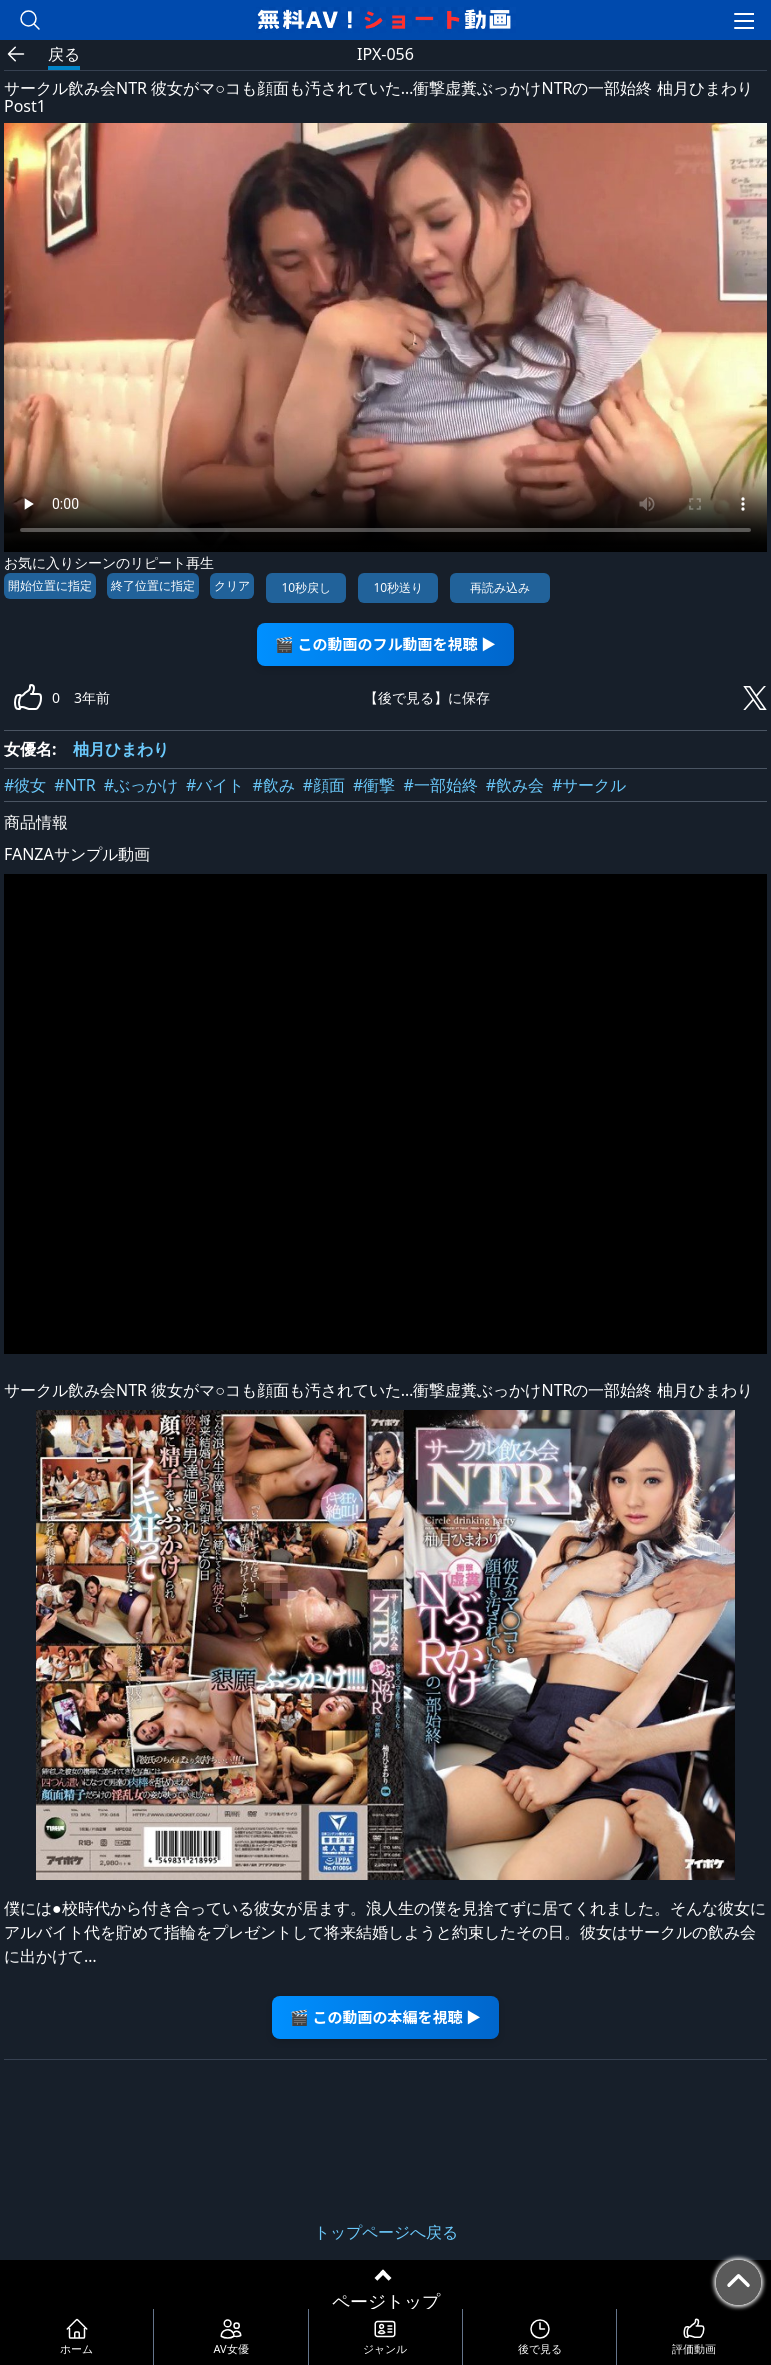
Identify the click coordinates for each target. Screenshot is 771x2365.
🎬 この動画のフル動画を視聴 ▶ (385, 643)
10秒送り (398, 587)
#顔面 (324, 785)
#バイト (215, 785)
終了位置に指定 (153, 585)
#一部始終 (440, 785)
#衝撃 (374, 785)
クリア (232, 585)
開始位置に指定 (50, 585)
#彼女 (25, 785)
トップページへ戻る (386, 2232)
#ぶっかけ (141, 785)
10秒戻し (306, 587)
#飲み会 (515, 785)
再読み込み (500, 587)
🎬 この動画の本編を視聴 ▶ (385, 2016)
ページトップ (386, 2301)
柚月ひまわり (121, 749)
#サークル (589, 785)
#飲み (273, 785)
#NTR (74, 785)
